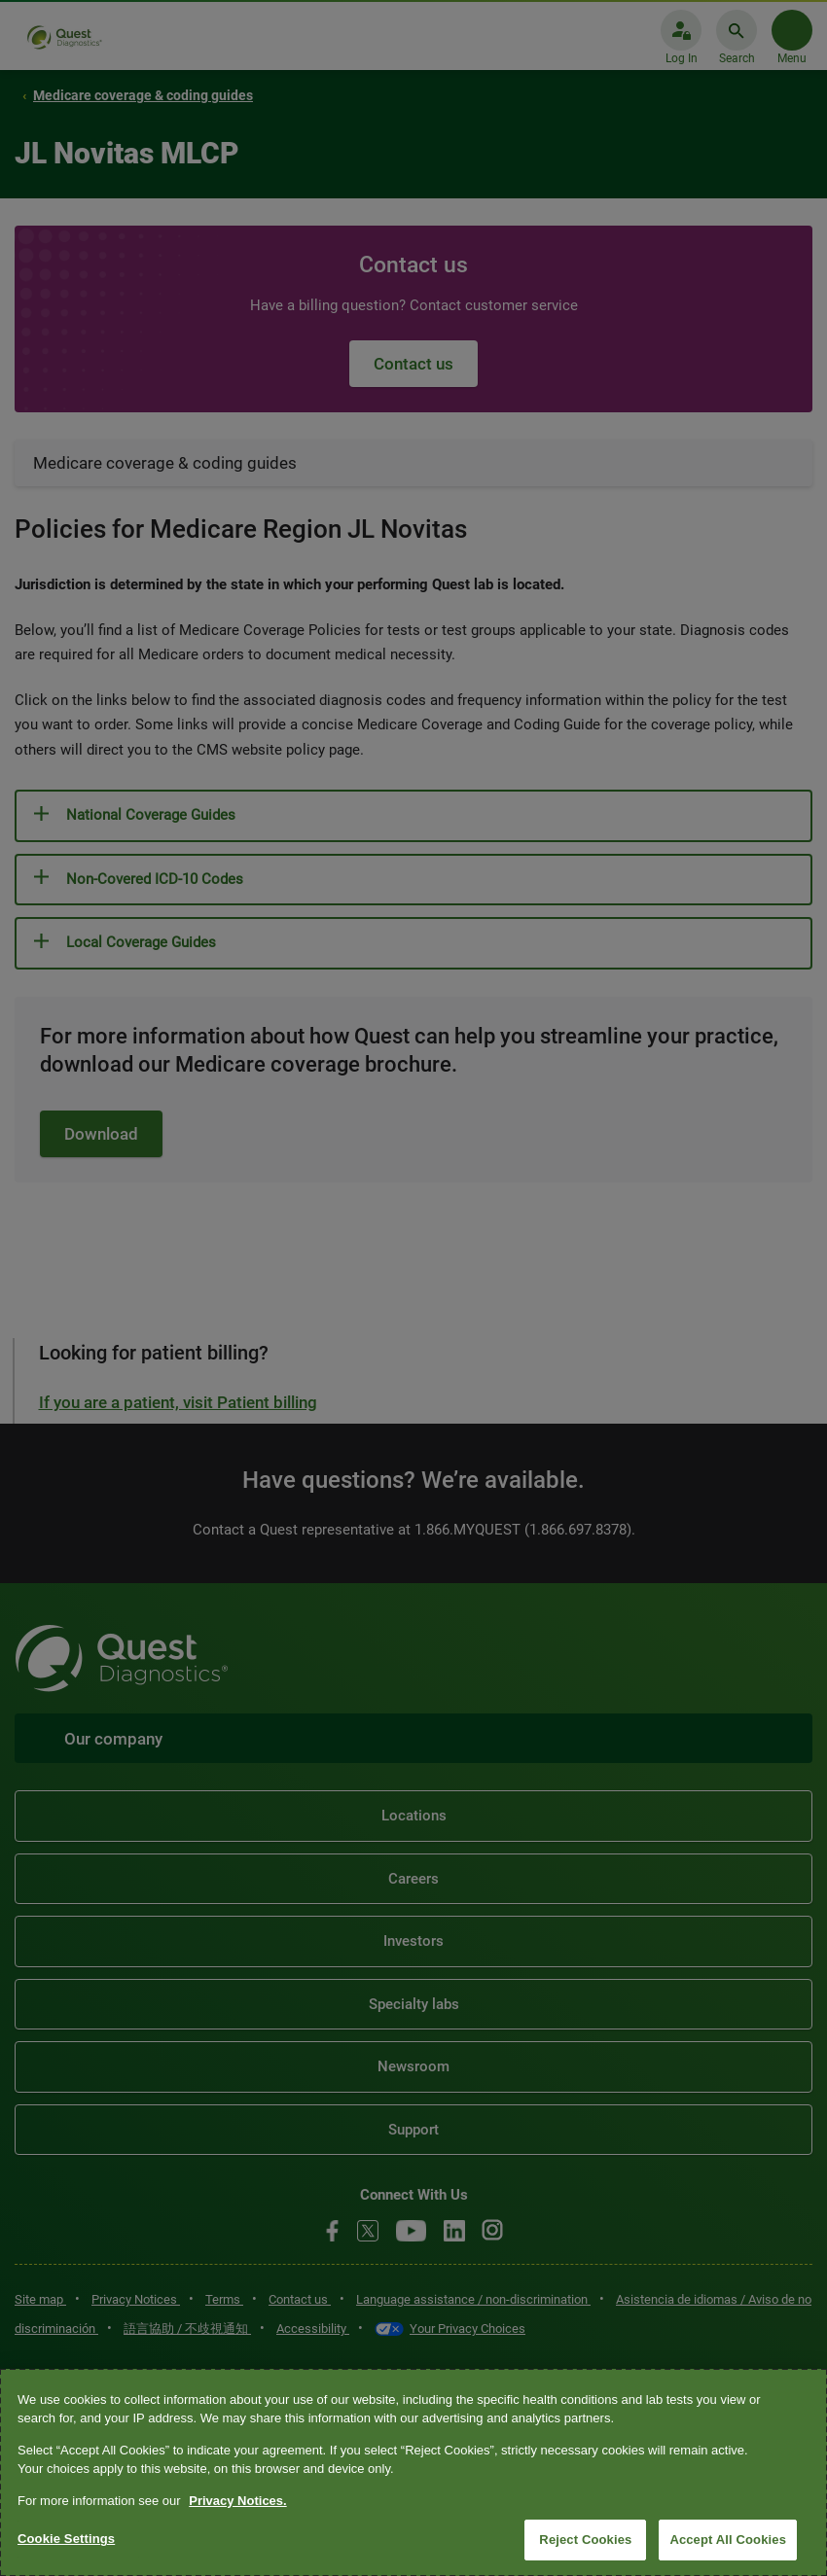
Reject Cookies (585, 2539)
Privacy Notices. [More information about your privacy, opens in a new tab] (237, 2500)
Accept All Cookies (727, 2539)
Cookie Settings (66, 2538)
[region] (413, 2472)
